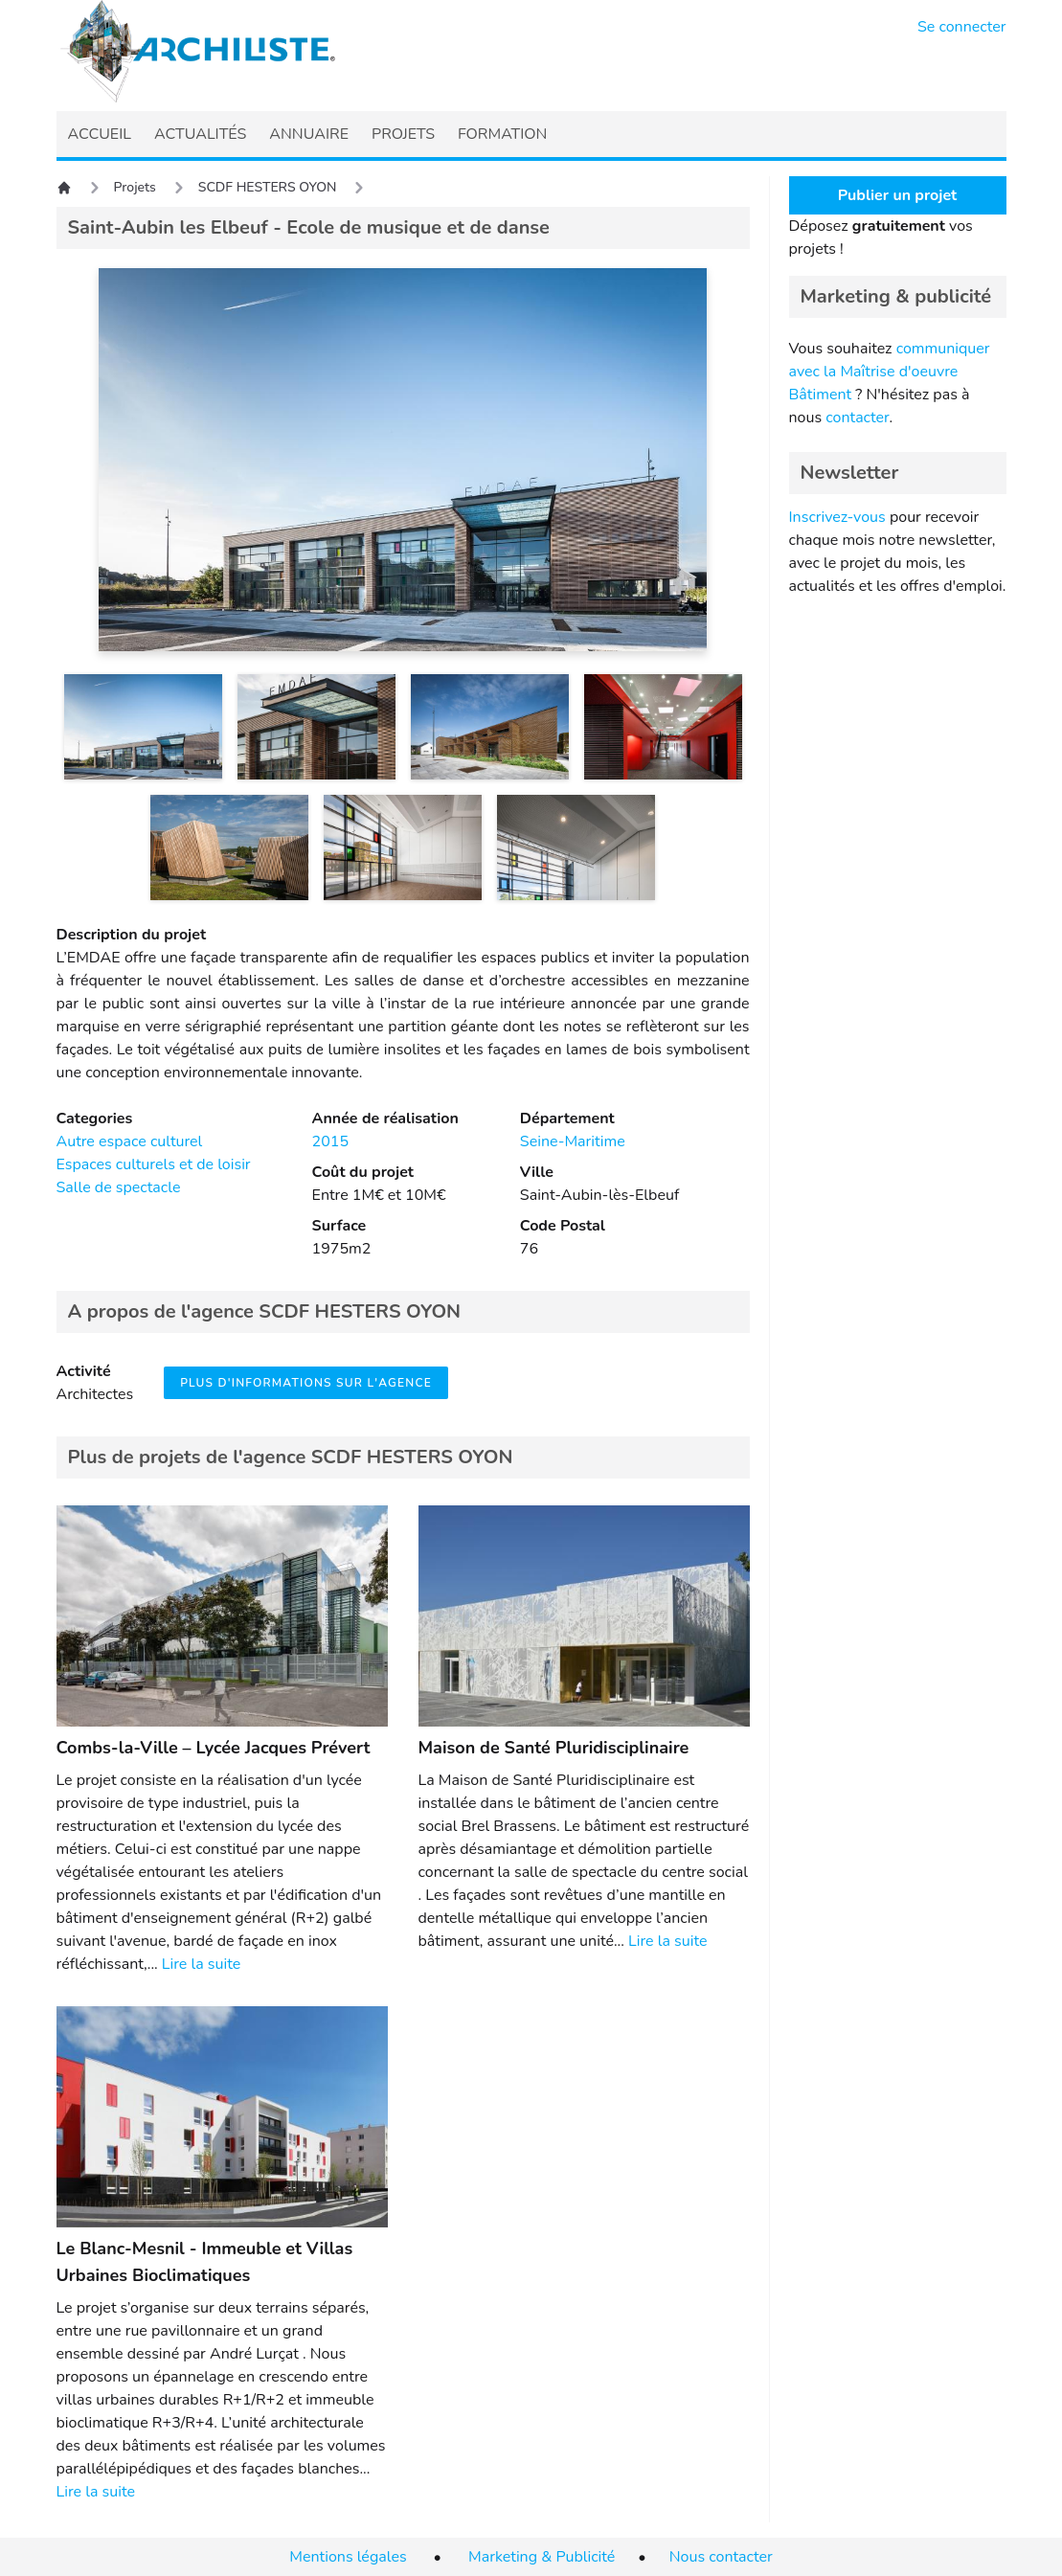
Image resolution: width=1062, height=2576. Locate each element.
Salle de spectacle (118, 1187)
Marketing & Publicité (541, 2556)
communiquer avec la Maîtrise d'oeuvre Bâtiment (889, 371)
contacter (857, 417)
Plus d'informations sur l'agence (306, 1382)
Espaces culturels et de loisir (153, 1164)
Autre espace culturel (129, 1141)
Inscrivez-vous (837, 517)
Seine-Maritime (572, 1141)
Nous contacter (721, 2556)
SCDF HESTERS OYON (267, 187)
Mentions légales (347, 2556)
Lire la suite (201, 1964)
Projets (135, 187)
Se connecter (961, 26)
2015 (330, 1141)
